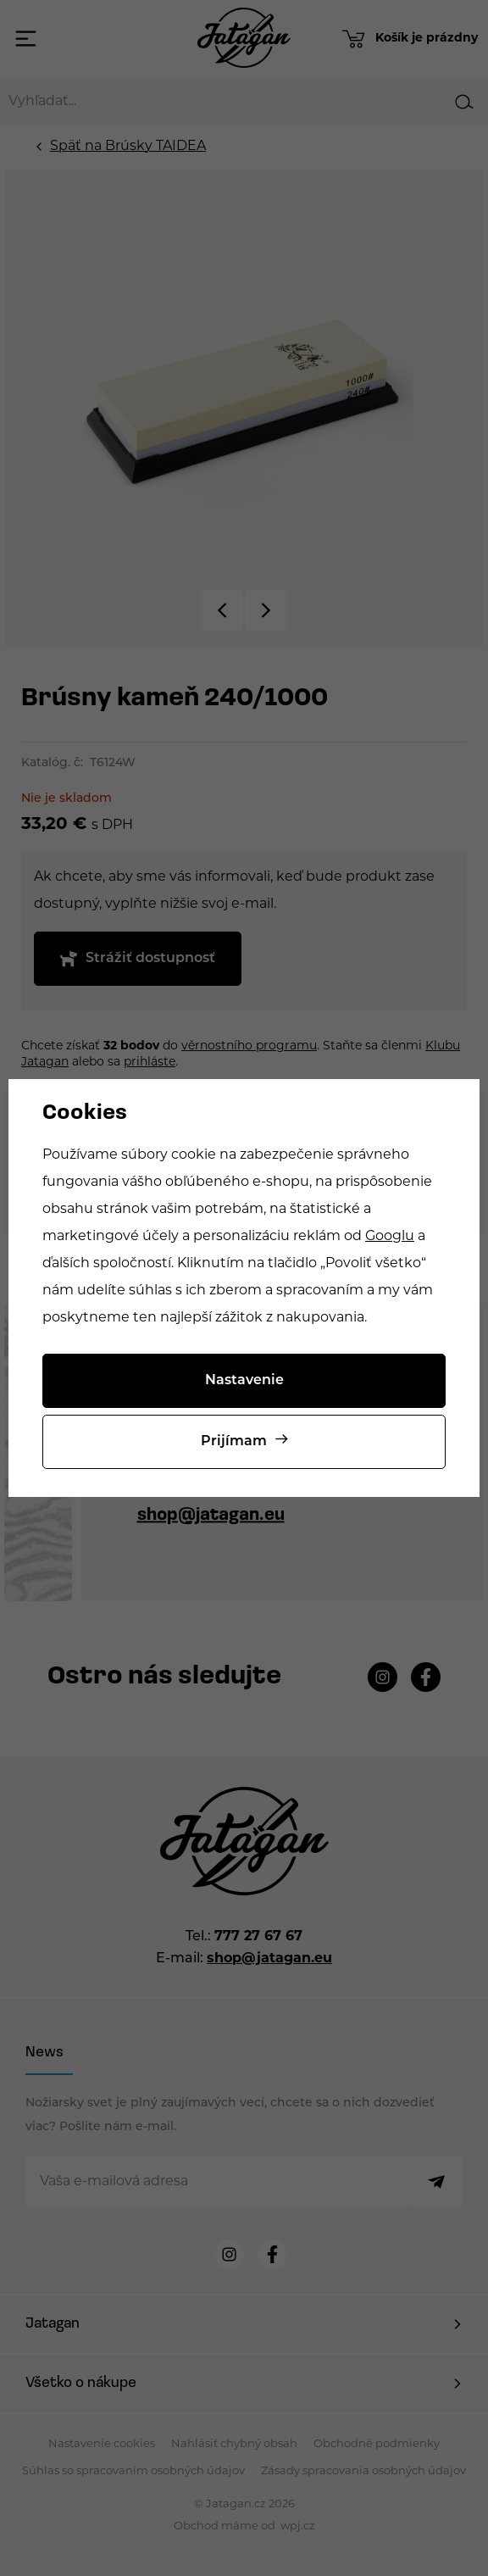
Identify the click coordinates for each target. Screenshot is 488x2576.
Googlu (389, 1236)
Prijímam (234, 1442)
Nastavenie (244, 1381)
